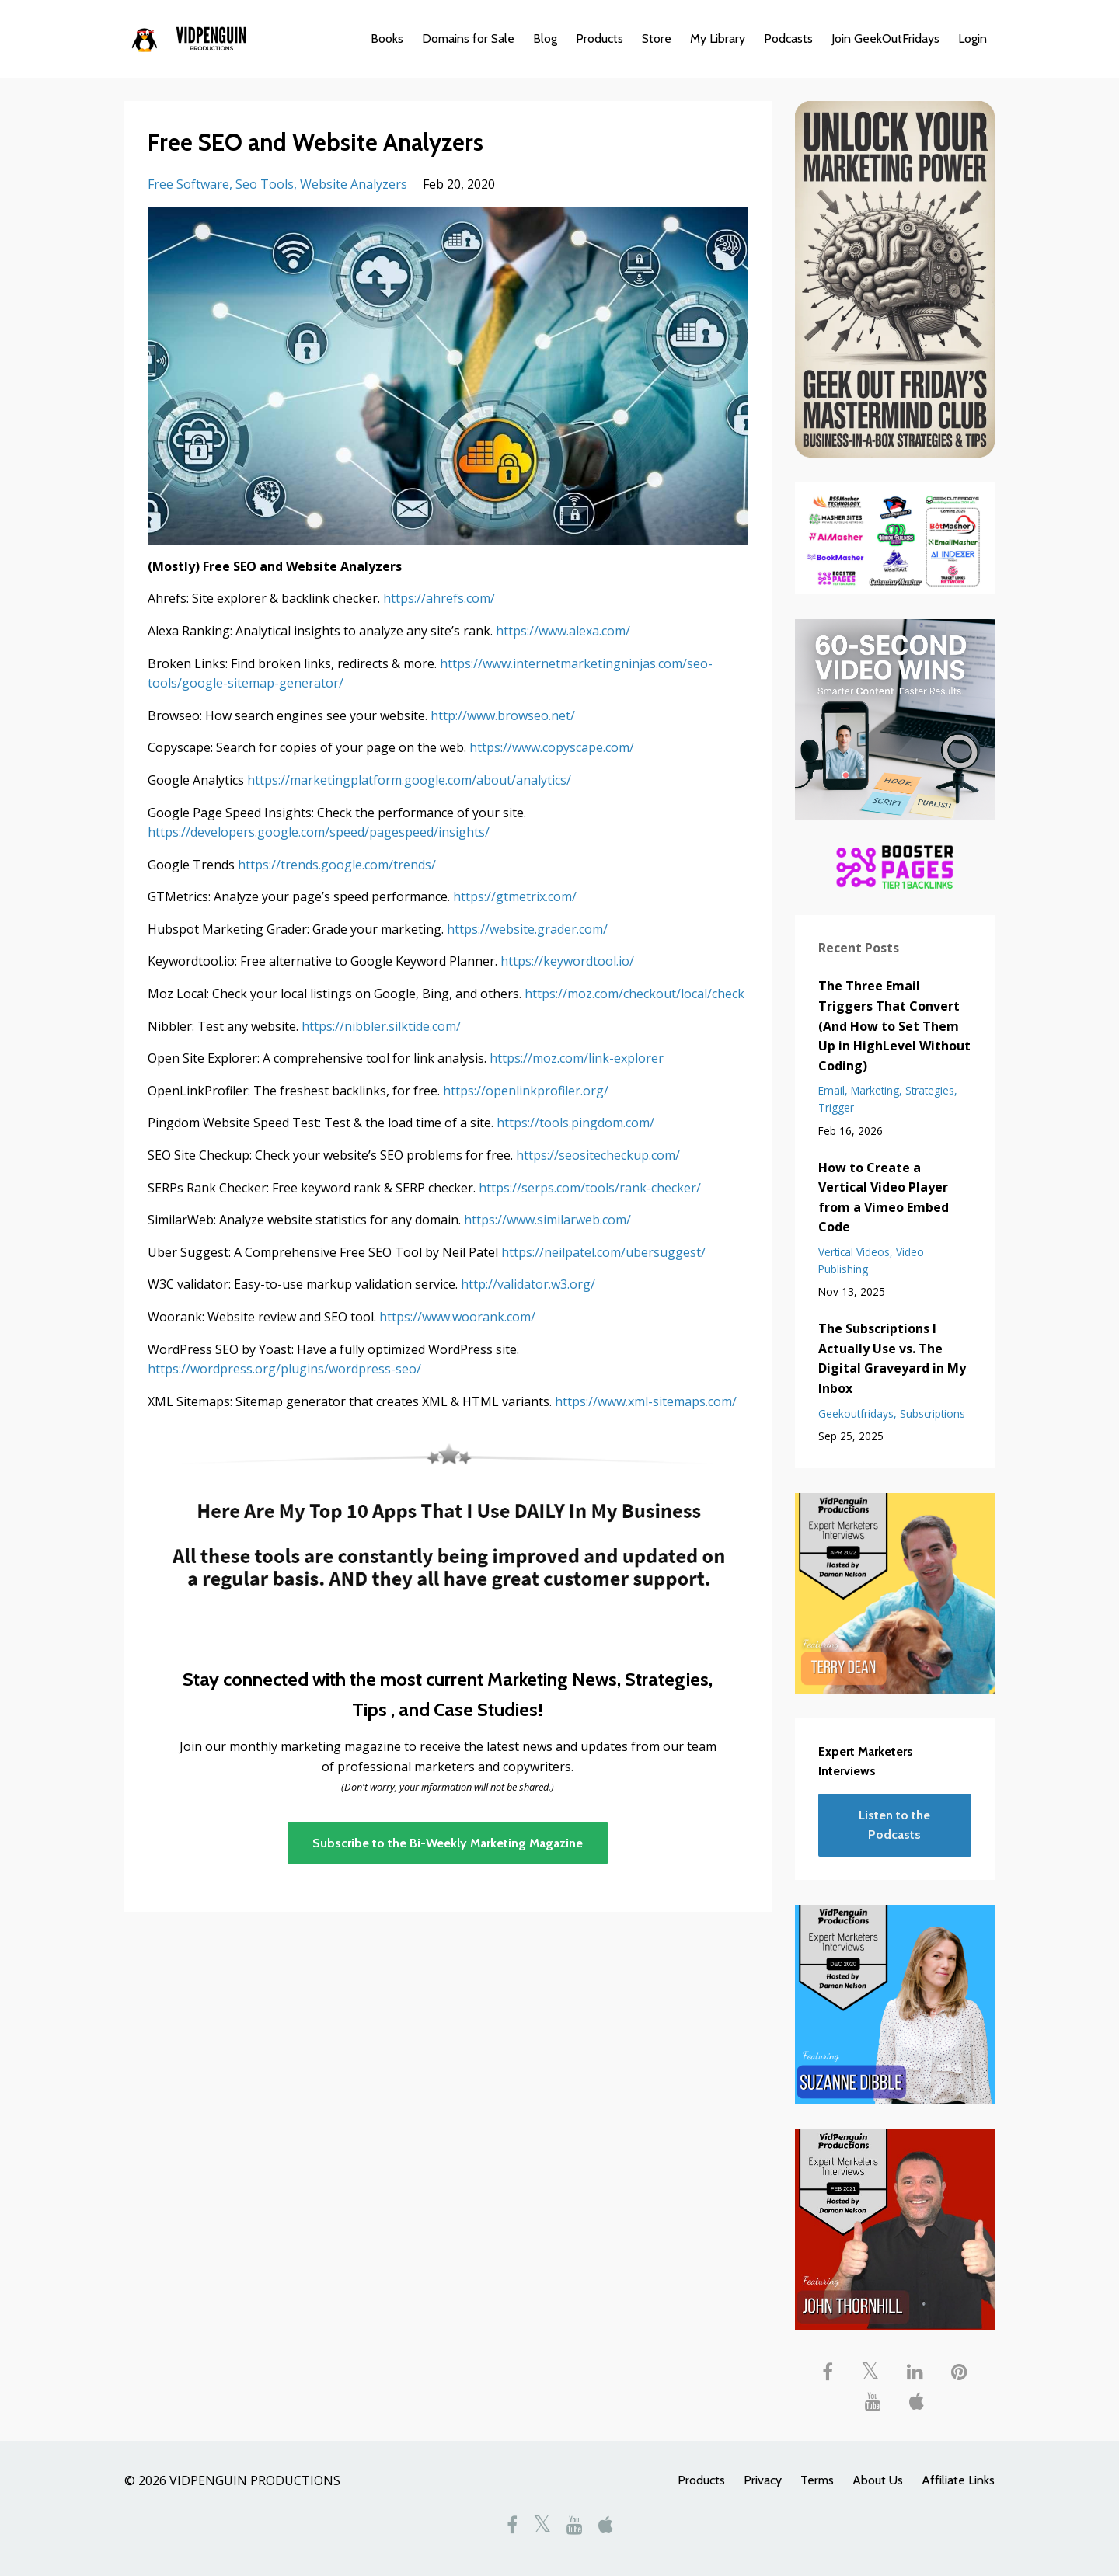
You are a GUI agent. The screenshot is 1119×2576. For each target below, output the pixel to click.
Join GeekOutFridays (885, 38)
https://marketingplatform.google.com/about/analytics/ (409, 779)
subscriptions (932, 1413)
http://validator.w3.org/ (528, 1284)
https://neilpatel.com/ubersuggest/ (603, 1252)
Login (972, 38)
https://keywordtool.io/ (567, 960)
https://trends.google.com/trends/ (337, 864)
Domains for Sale (468, 38)
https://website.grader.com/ (527, 929)
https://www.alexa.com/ (563, 630)
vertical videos (854, 1251)
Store (656, 38)
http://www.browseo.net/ (503, 715)
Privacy (763, 2480)
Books (387, 38)
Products (599, 38)
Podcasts (788, 38)
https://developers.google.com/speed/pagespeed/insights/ (319, 832)
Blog (545, 38)
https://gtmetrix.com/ (515, 896)
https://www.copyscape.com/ (551, 747)
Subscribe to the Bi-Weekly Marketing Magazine (447, 1843)
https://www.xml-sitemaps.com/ (646, 1401)
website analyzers (353, 184)
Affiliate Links (958, 2480)
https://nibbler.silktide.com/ (381, 1026)
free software (188, 184)
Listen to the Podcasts (894, 1825)
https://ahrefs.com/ (439, 598)
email (831, 1090)
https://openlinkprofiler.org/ (525, 1090)
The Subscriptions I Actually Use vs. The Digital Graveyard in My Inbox (892, 1358)
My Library (717, 38)
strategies (929, 1090)
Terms (817, 2480)
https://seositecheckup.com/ (598, 1155)
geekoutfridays (856, 1413)
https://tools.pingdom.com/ (575, 1122)
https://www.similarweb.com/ (547, 1219)
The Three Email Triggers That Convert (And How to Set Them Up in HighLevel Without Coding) (894, 1025)
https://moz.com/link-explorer (577, 1058)
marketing (875, 1090)
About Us (877, 2480)
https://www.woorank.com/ (457, 1316)
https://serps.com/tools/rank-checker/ (590, 1187)
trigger (836, 1107)
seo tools (264, 184)
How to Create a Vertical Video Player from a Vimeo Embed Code (883, 1197)
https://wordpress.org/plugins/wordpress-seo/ (284, 1368)
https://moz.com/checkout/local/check (634, 993)
